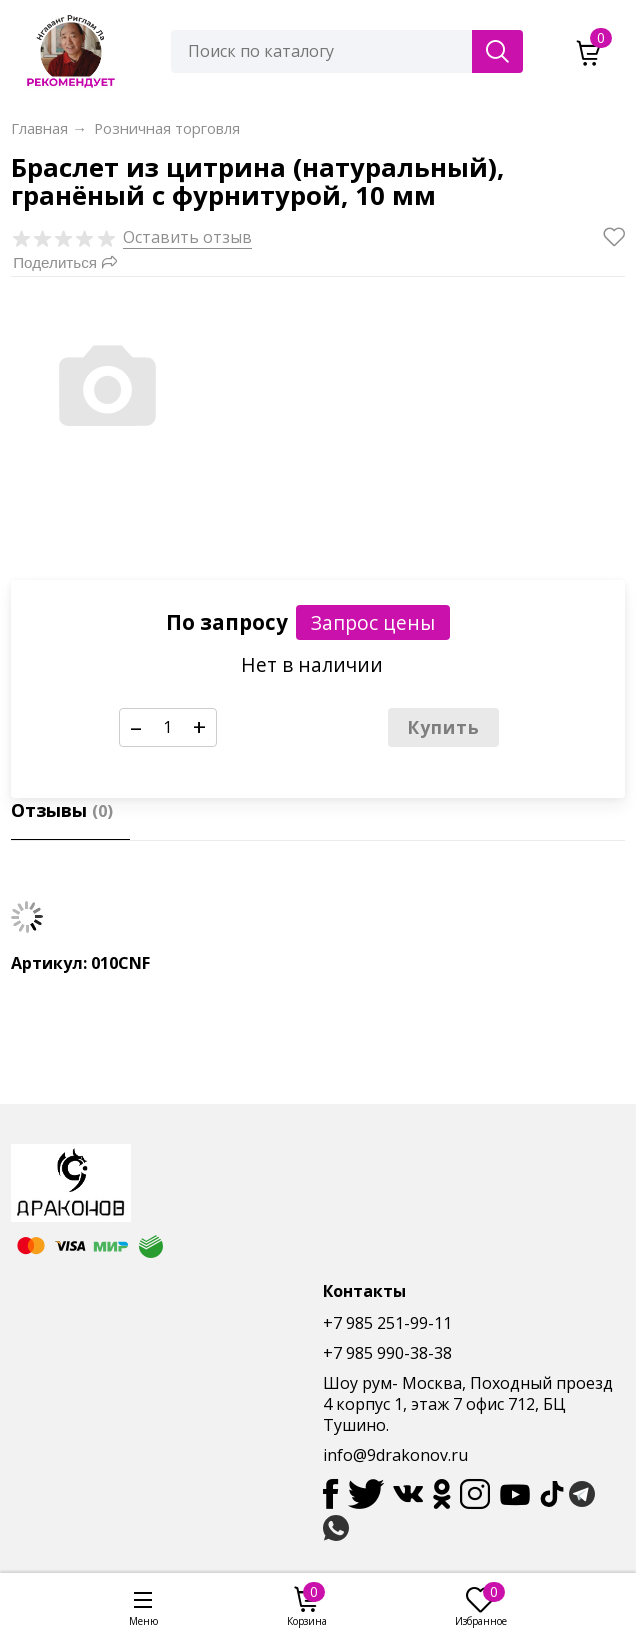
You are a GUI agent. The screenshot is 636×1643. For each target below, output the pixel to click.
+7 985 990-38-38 (387, 1353)
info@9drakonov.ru (395, 1455)
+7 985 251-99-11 (387, 1323)
